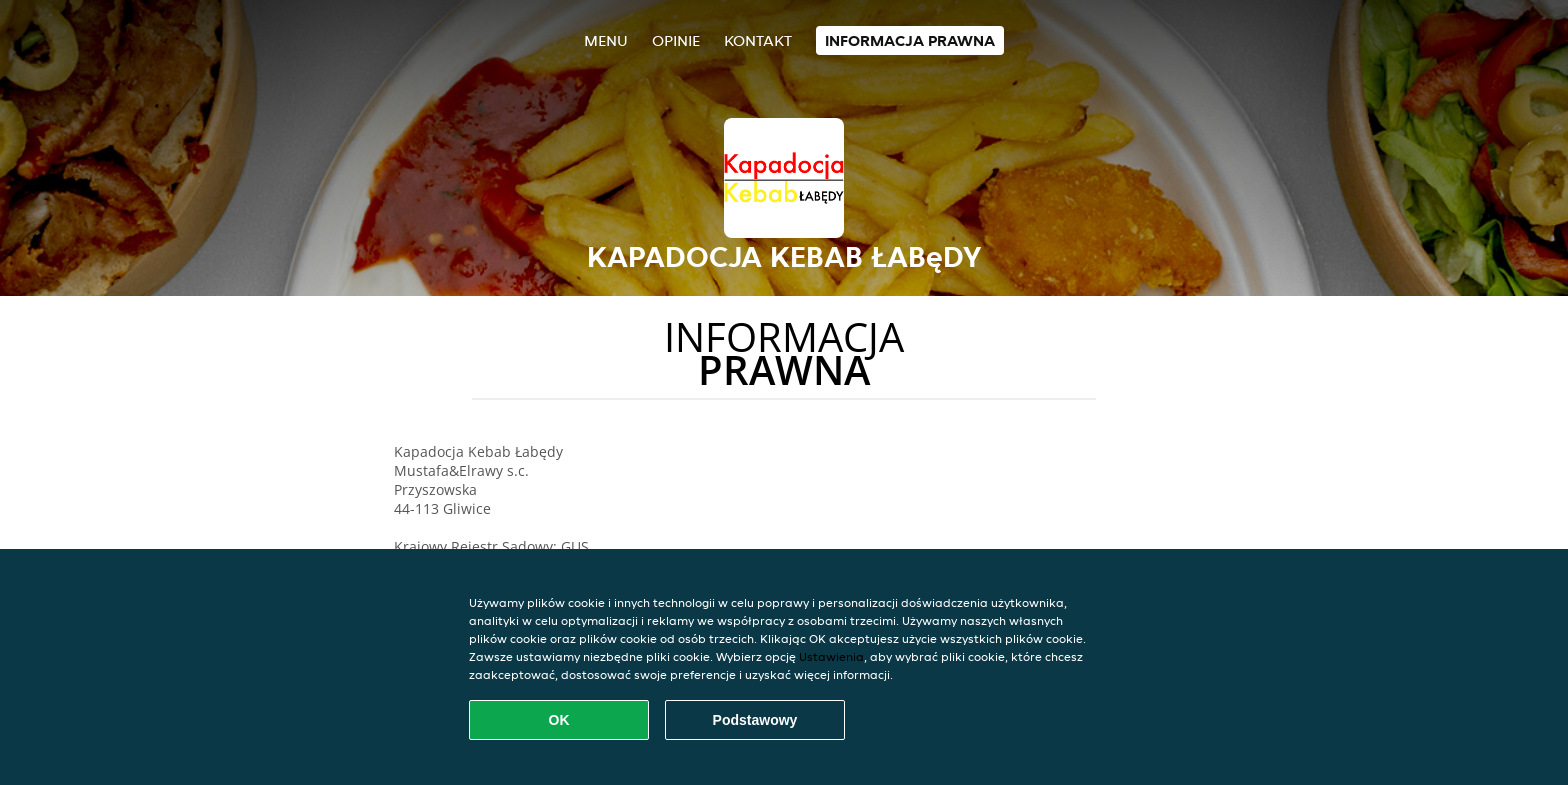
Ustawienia (831, 656)
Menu (606, 40)
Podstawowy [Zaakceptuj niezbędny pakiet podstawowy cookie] (755, 720)
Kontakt (758, 40)
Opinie (676, 40)
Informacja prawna (910, 40)
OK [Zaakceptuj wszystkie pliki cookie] (559, 720)
